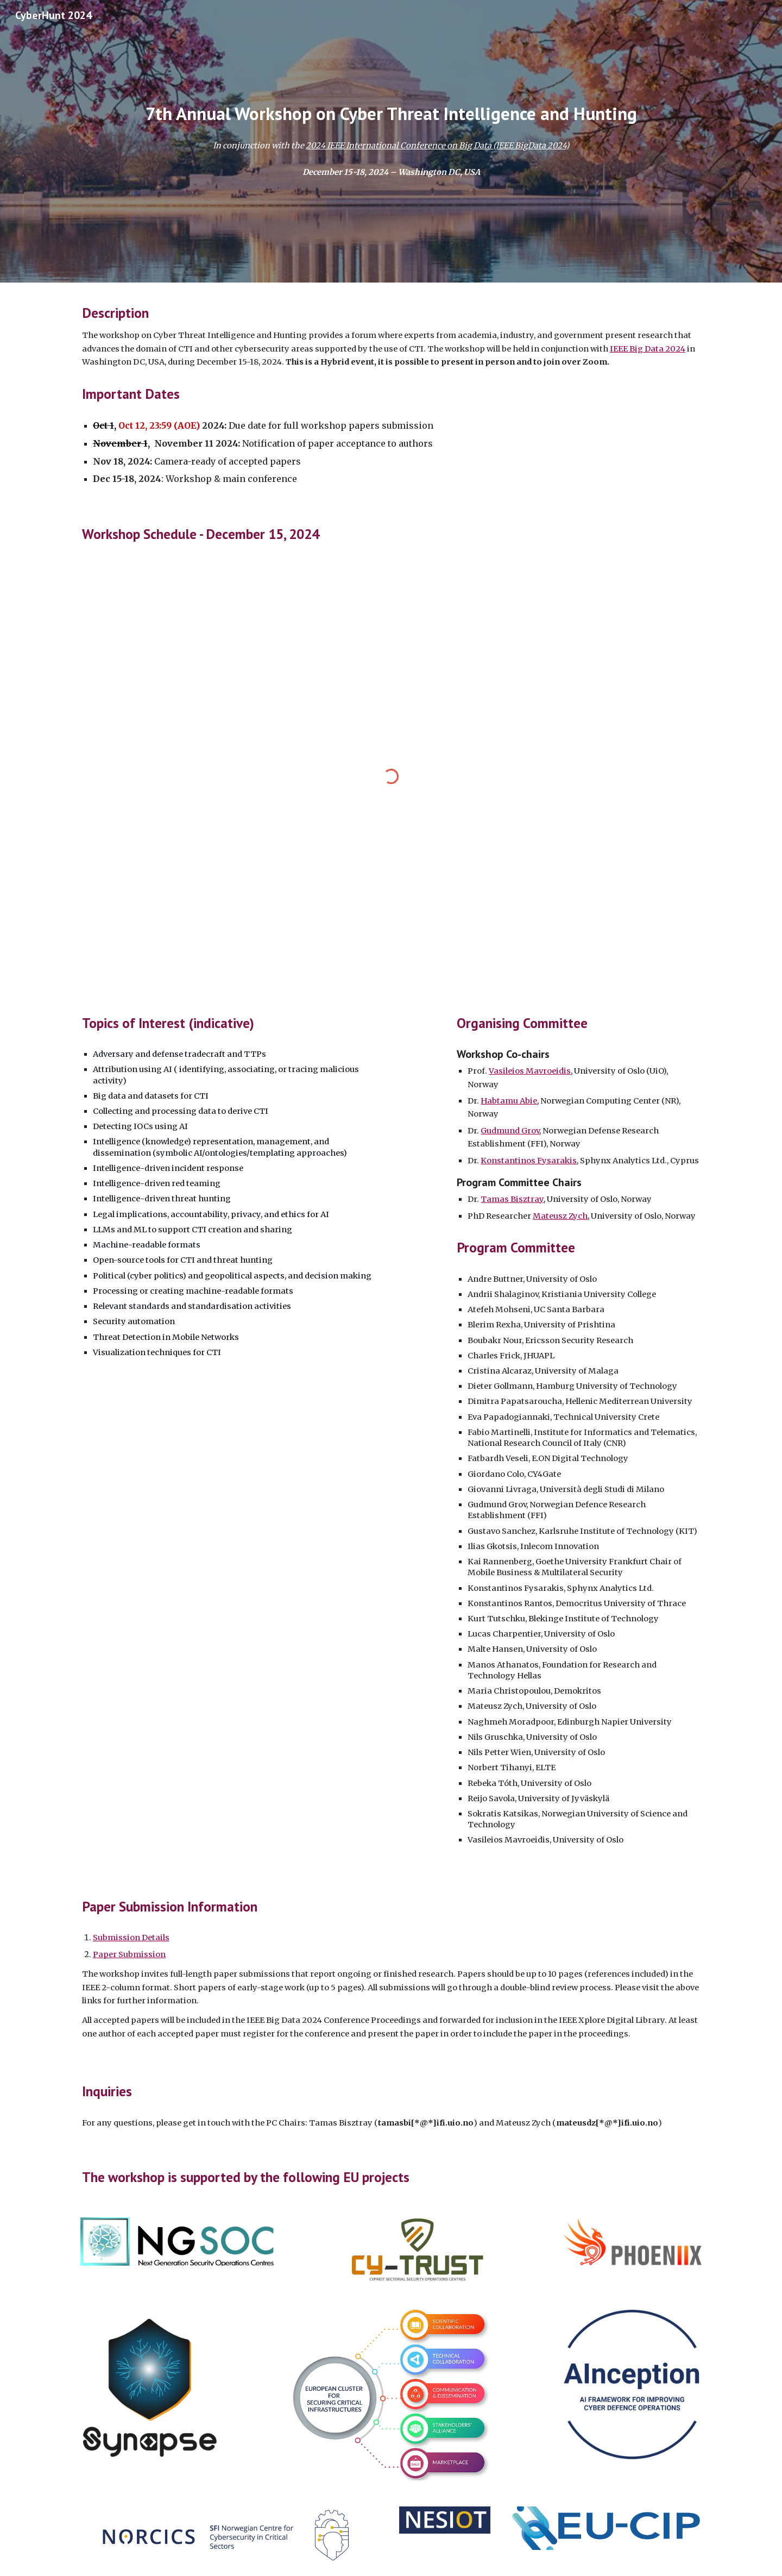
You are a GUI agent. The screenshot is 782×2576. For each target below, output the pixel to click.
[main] (391, 113)
